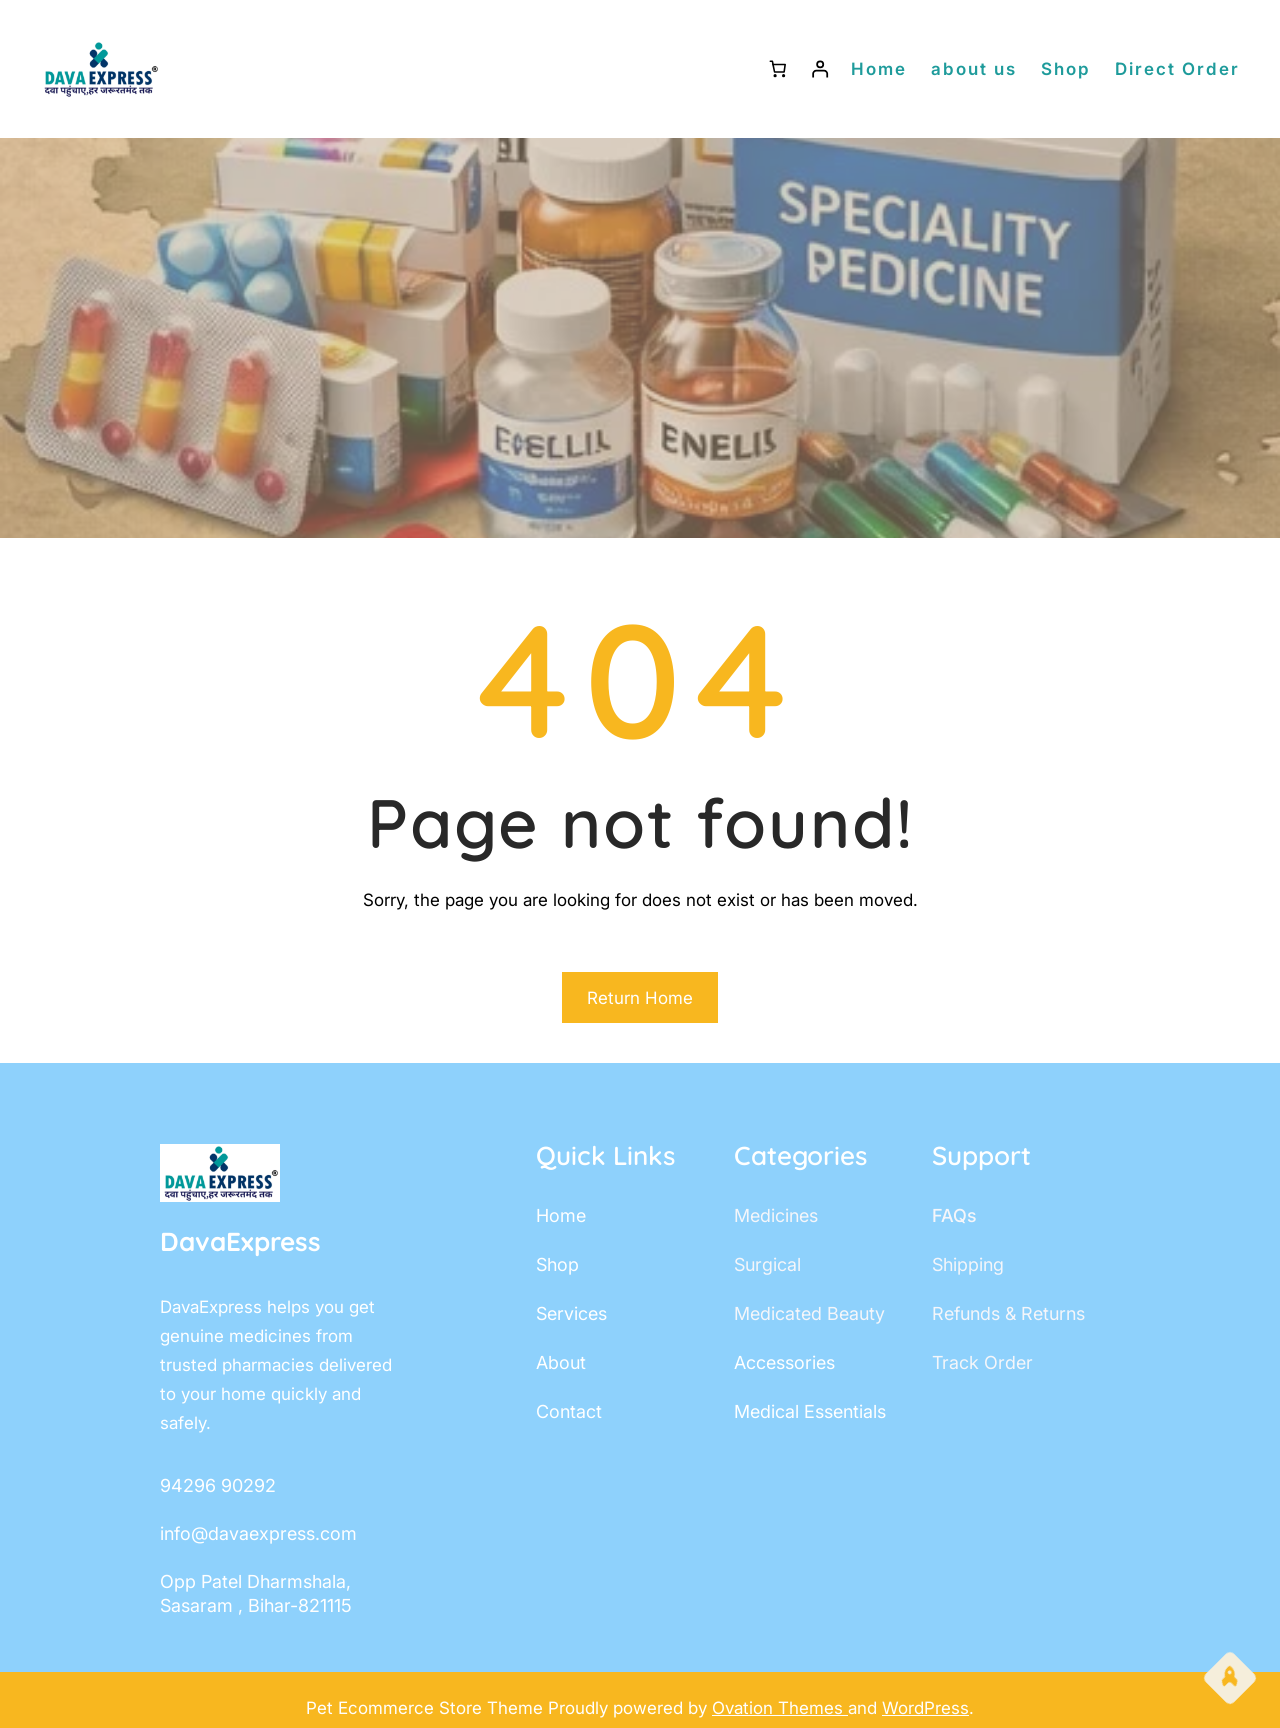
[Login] (820, 69)
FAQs (954, 1215)
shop (557, 1264)
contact (569, 1411)
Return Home (640, 998)
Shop (1066, 69)
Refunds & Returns (1008, 1313)
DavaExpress (240, 1241)
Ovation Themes (780, 1708)
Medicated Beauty (809, 1313)
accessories (784, 1362)
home (561, 1215)
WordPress (925, 1708)
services (571, 1313)
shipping (968, 1264)
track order (982, 1362)
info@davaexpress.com (258, 1533)
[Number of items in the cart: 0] (777, 69)
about (561, 1362)
